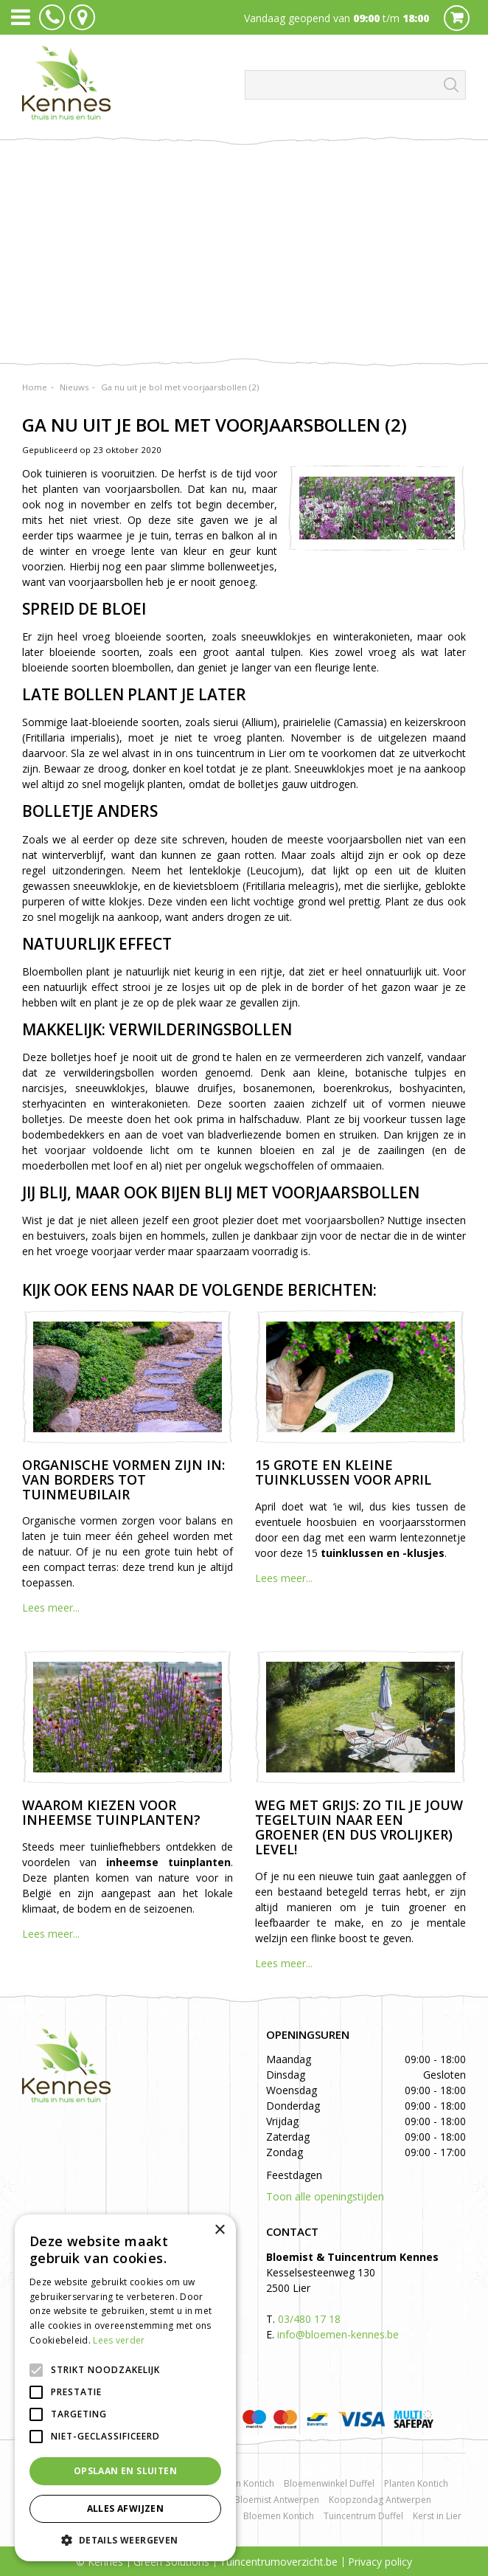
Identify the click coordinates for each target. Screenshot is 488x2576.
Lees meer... (51, 1607)
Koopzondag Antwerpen (380, 2499)
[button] (125, 2539)
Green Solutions (171, 2562)
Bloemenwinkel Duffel (329, 2483)
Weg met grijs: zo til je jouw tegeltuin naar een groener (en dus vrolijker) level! (359, 1826)
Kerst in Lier (437, 2516)
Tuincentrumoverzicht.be (279, 2562)
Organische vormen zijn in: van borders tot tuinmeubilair (123, 1479)
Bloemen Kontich (278, 2516)
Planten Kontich (416, 2483)
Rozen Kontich (244, 2483)
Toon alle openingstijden (325, 2196)
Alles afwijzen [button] (125, 2508)
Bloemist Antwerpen (276, 2499)
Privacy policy (380, 2562)
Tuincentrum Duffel (363, 2516)
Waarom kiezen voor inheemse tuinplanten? (111, 1812)
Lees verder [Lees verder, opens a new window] (118, 2340)
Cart (457, 18)
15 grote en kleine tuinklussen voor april (343, 1472)
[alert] (125, 2387)
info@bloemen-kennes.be (338, 2334)
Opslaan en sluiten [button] (125, 2471)
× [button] (219, 2230)
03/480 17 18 (309, 2319)
